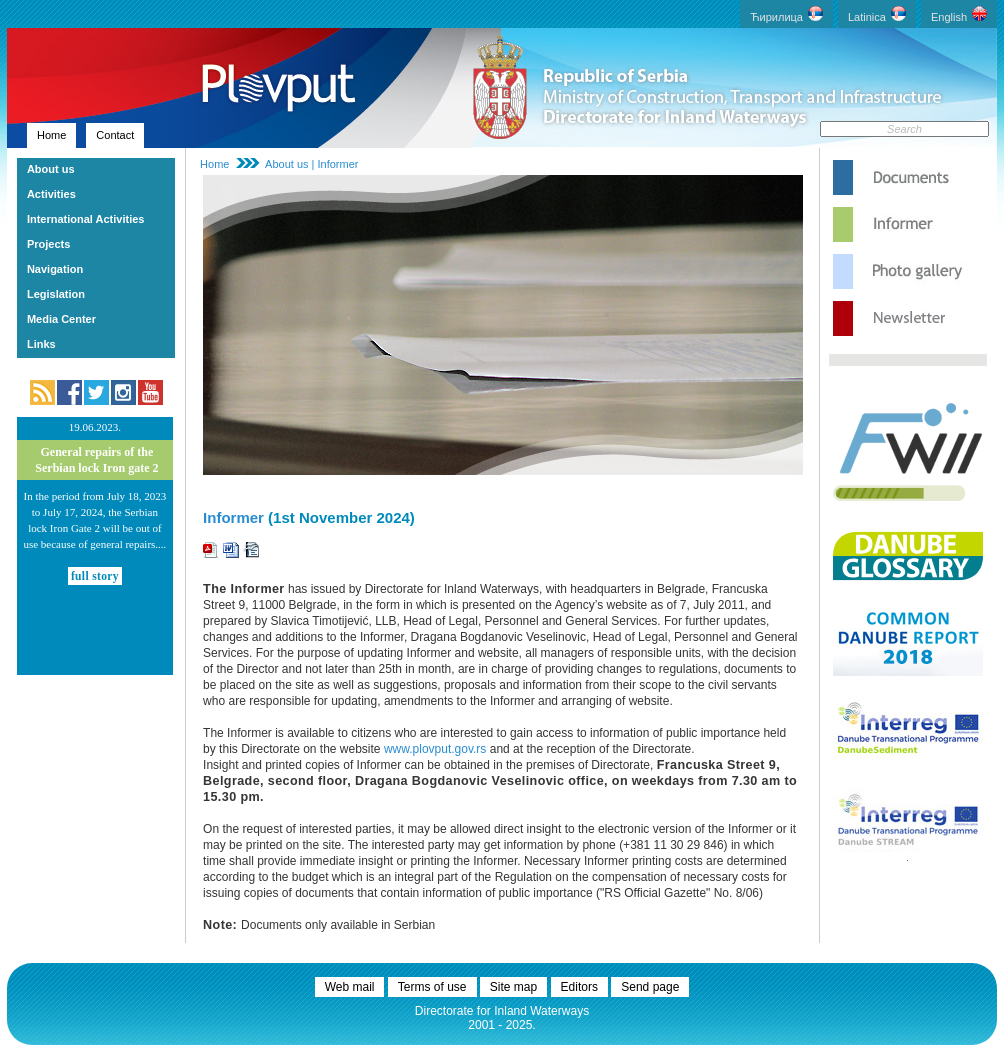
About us (51, 169)
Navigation (55, 269)
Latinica (877, 14)
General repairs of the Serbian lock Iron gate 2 (96, 460)
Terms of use (432, 987)
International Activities (86, 219)
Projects (48, 244)
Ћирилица (786, 14)
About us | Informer (311, 164)
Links (41, 344)
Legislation (56, 294)
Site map (513, 987)
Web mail (350, 987)
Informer (233, 517)
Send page (650, 987)
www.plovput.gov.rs (435, 749)
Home (51, 135)
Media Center (61, 319)
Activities (51, 194)
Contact (115, 135)
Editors (579, 987)
